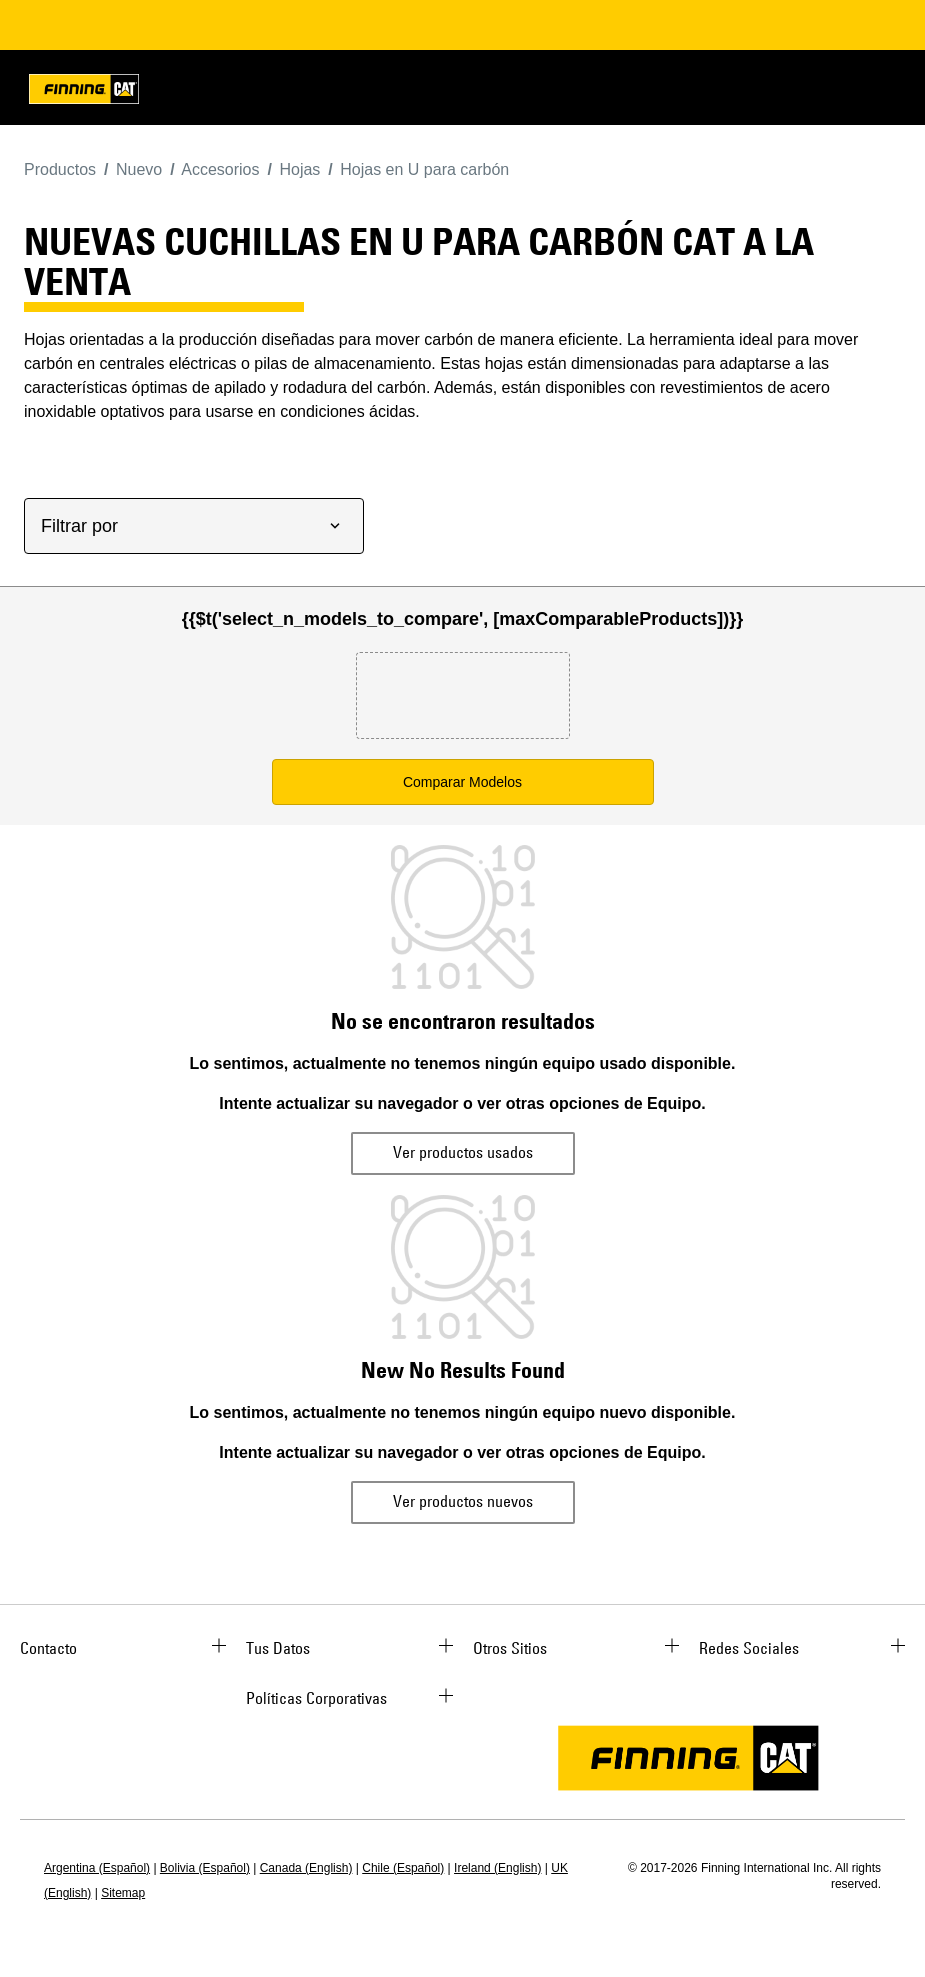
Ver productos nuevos (463, 1501)
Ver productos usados (463, 1152)
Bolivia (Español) (205, 1868)
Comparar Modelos (462, 782)
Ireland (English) (497, 1868)
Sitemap (123, 1893)
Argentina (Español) (97, 1868)
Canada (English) (306, 1868)
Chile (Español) (403, 1868)
